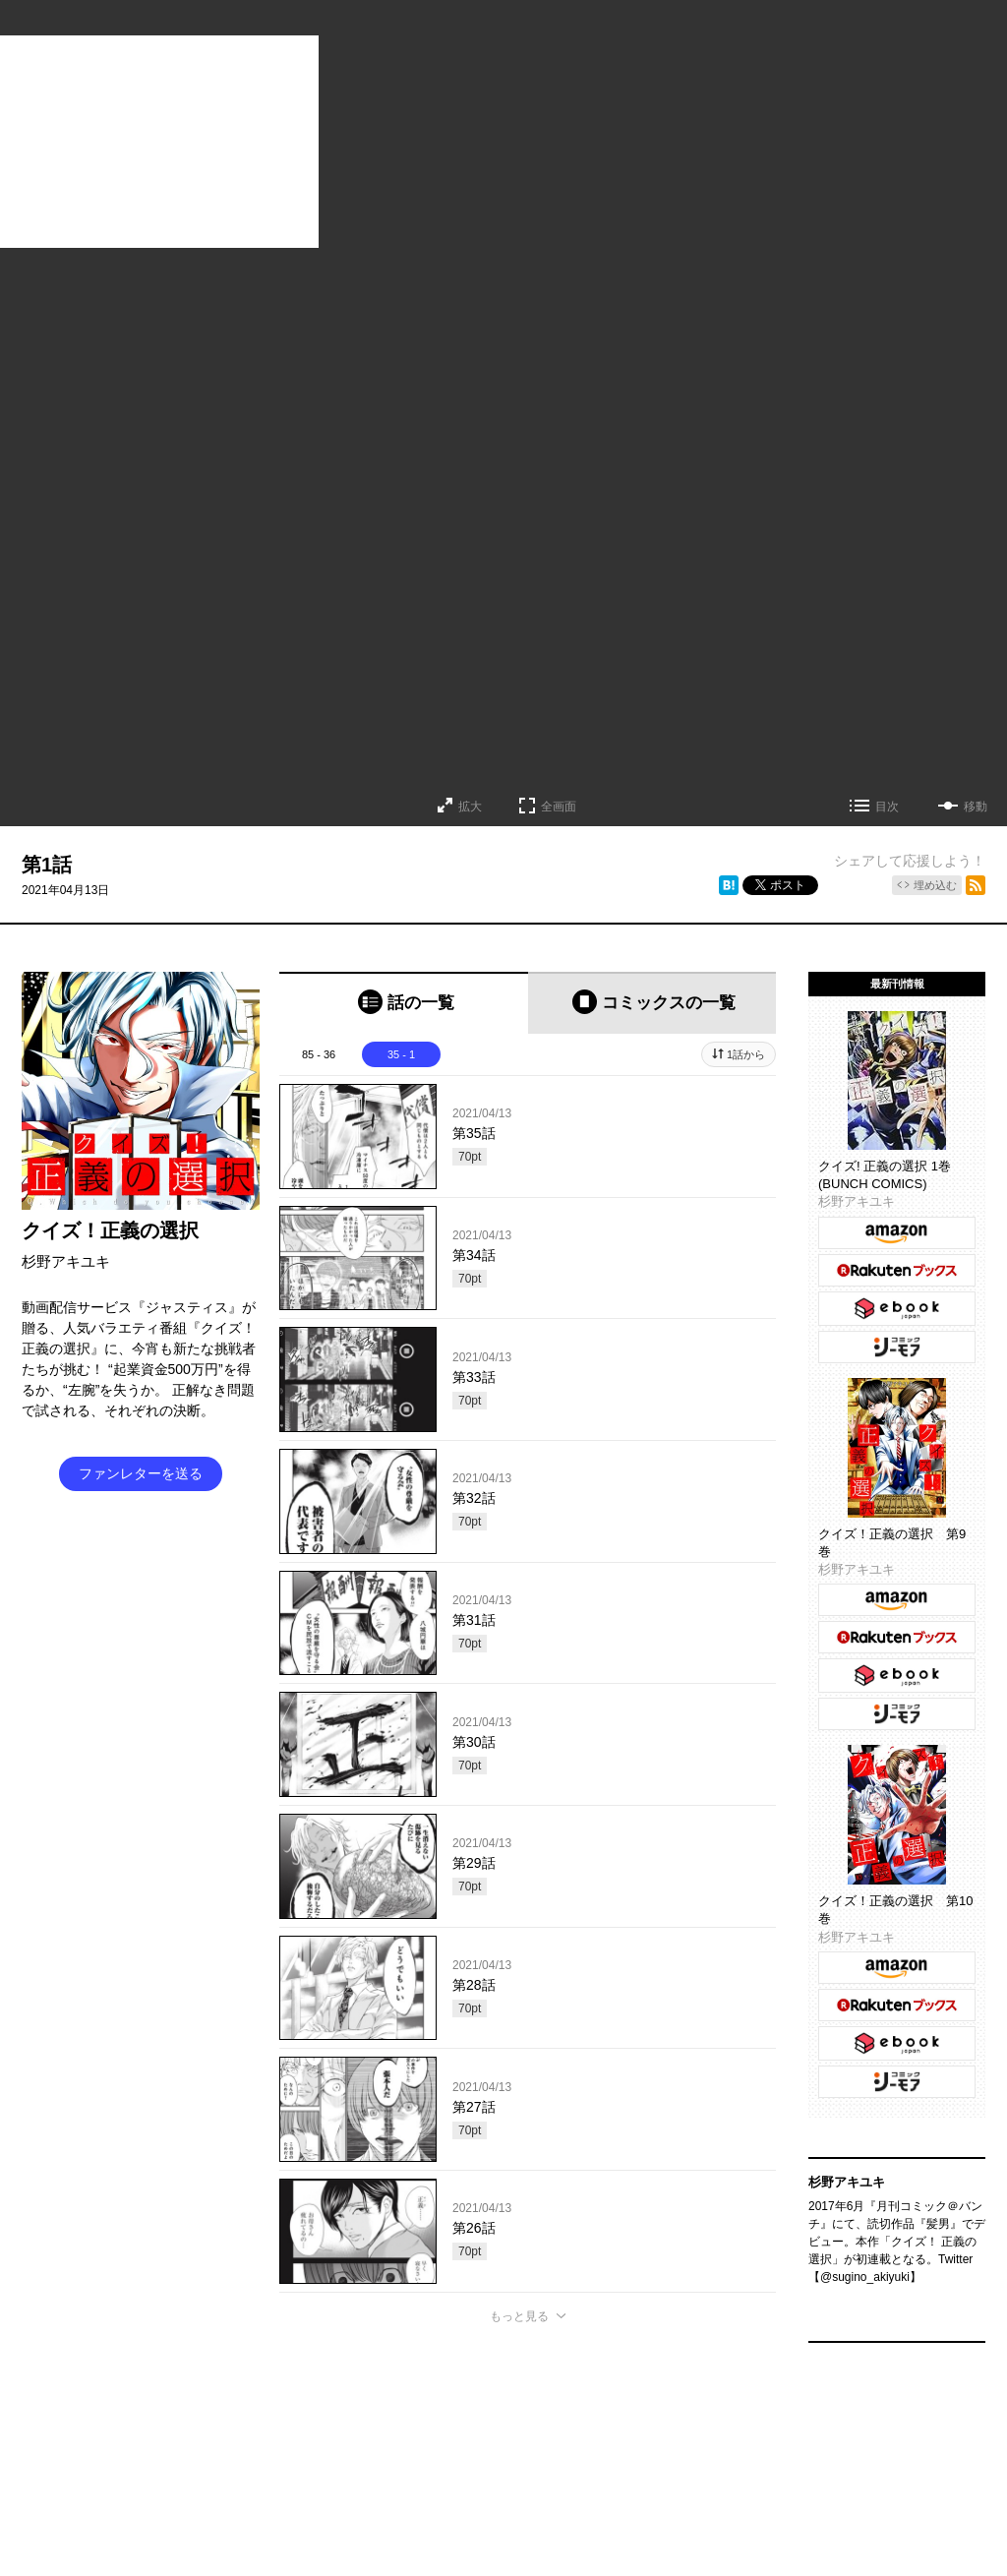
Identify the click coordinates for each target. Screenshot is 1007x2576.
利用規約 (658, 2436)
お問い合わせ (450, 2436)
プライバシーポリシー (757, 2436)
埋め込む (935, 885)
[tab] (403, 1003)
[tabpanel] (527, 1681)
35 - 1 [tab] (401, 1054)
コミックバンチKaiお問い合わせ (562, 2474)
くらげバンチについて (289, 2436)
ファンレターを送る (141, 1473)
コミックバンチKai (409, 2474)
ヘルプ (602, 2436)
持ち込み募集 (533, 2436)
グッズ (381, 2436)
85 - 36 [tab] (318, 1054)
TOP (202, 2436)
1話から (746, 1054)
